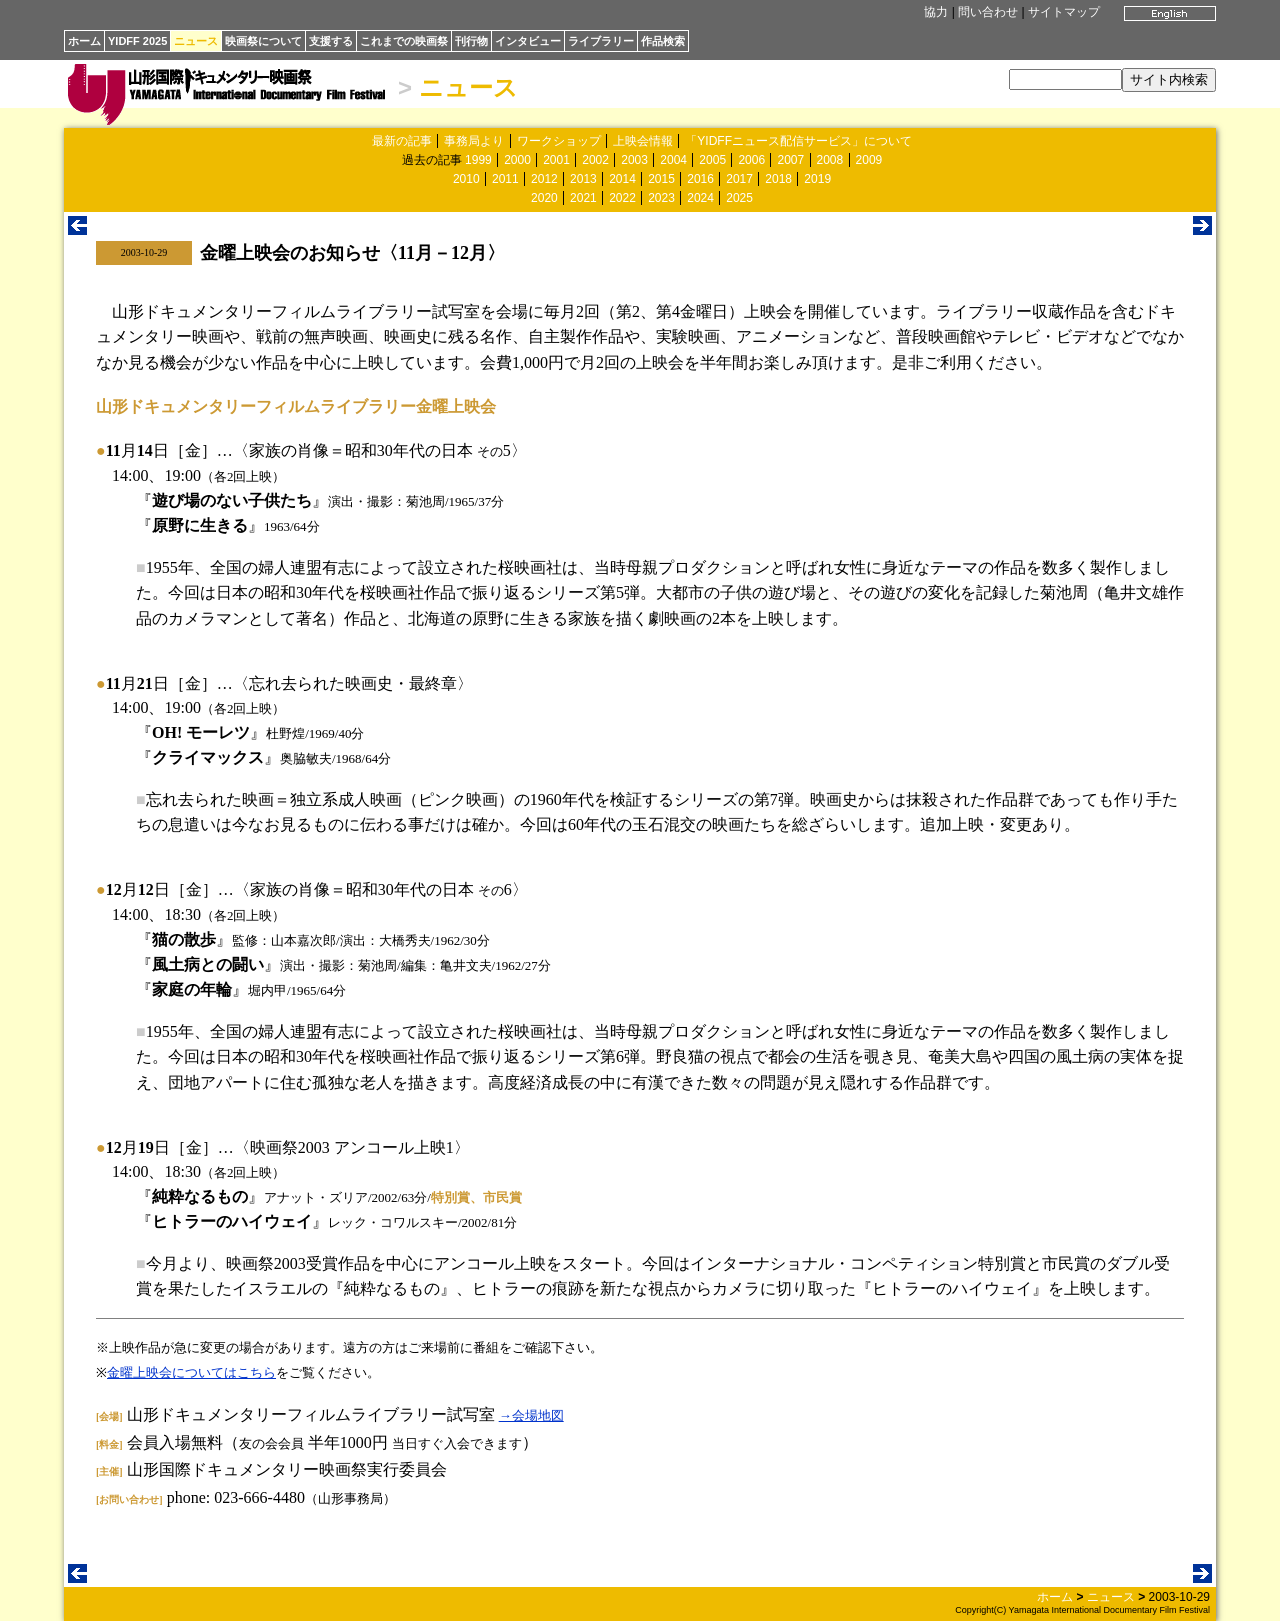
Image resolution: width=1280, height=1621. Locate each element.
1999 (478, 160)
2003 (634, 160)
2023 (661, 198)
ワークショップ (559, 141)
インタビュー (528, 41)
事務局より (474, 141)
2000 (517, 160)
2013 (583, 179)
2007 (790, 160)
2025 (739, 198)
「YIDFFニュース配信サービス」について (798, 141)
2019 (817, 179)
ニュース (196, 41)
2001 (556, 160)
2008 (830, 160)
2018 (778, 179)
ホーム (84, 41)
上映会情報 (643, 141)
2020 (544, 198)
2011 (505, 179)
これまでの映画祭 (404, 41)
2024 (700, 198)
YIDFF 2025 (137, 41)
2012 (544, 179)
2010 (466, 179)
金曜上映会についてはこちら (191, 1372)
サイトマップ (1064, 12)
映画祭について (263, 41)
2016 (700, 179)
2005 (712, 160)
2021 (583, 198)
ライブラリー (601, 41)
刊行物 (471, 41)
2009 (869, 160)
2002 (595, 160)
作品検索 (663, 41)
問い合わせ (988, 12)
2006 (751, 160)
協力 (936, 12)
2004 (673, 160)
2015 (661, 179)
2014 (622, 179)
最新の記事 (402, 141)
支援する (331, 41)
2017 (739, 179)
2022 (622, 198)
